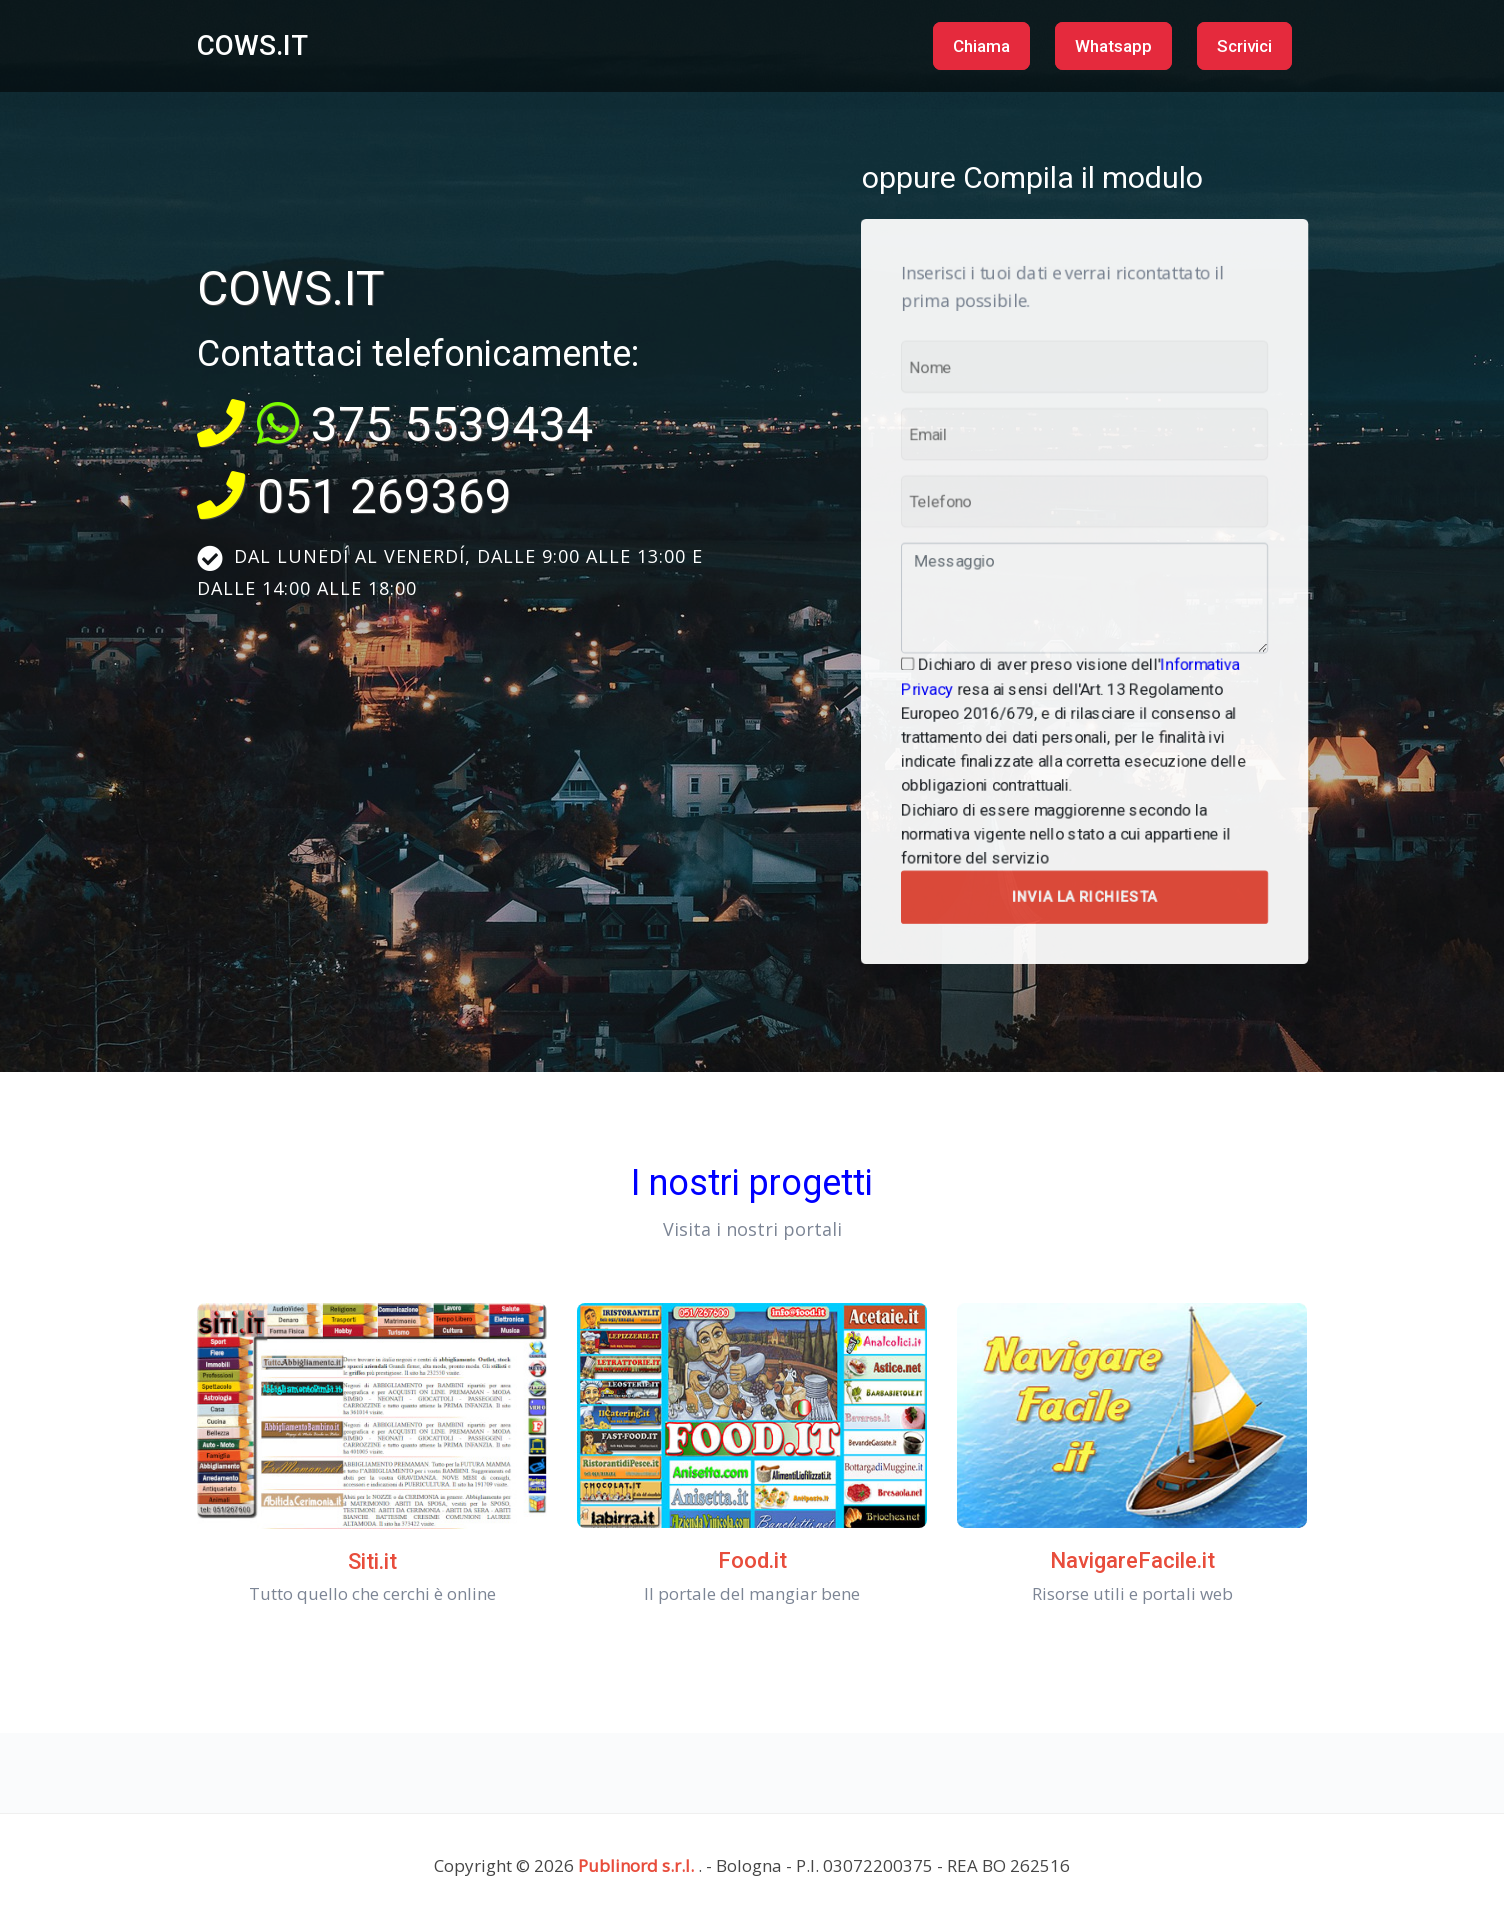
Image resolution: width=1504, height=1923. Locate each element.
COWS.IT (252, 45)
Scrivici (1244, 46)
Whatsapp (1113, 46)
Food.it (752, 1560)
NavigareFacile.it (1132, 1560)
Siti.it (372, 1561)
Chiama (981, 46)
